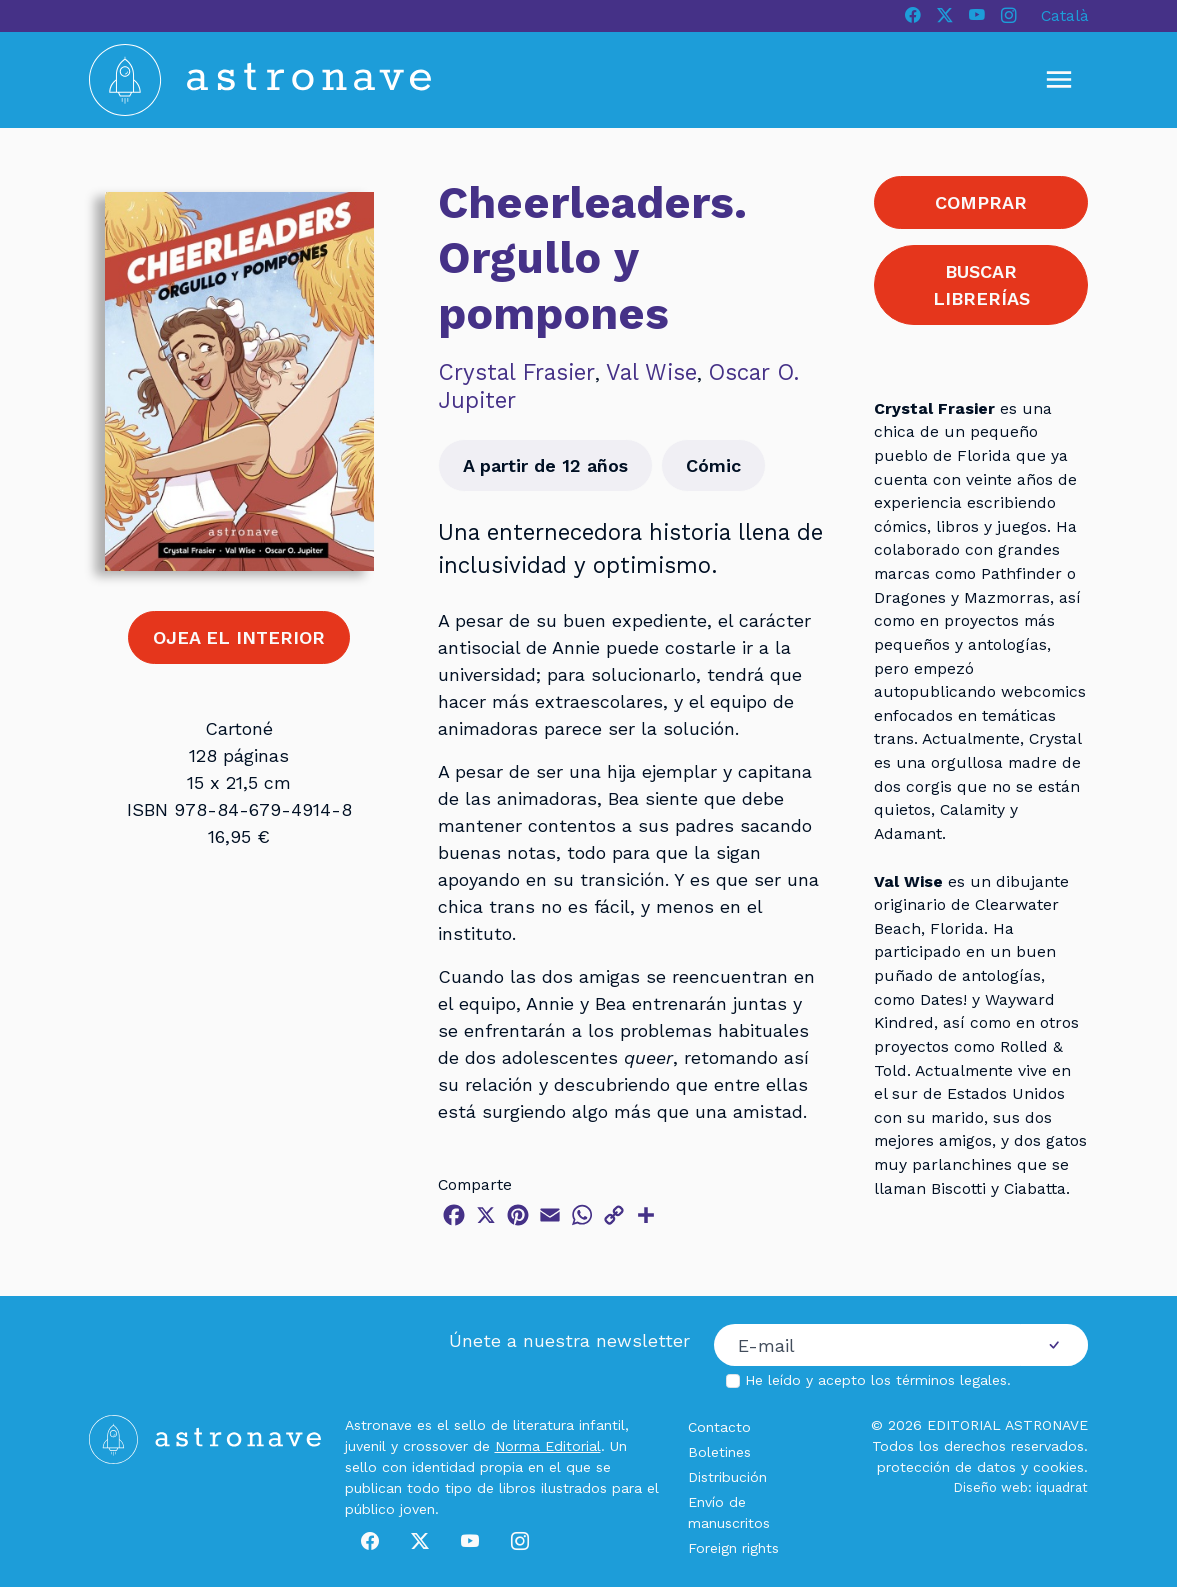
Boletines (719, 1452)
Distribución (727, 1477)
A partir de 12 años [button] (545, 465)
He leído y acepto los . (878, 1380)
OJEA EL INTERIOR (239, 637)
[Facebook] (913, 16)
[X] (945, 16)
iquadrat (1062, 1487)
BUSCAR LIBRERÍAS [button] (981, 285)
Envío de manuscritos (729, 1512)
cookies (1058, 1467)
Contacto (719, 1427)
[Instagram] (1009, 16)
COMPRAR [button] (981, 202)
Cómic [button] (713, 465)
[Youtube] (977, 16)
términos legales (951, 1380)
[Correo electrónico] (867, 1345)
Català (1065, 15)
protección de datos (946, 1467)
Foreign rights (733, 1548)
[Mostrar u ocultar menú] (1059, 80)
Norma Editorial (548, 1446)
